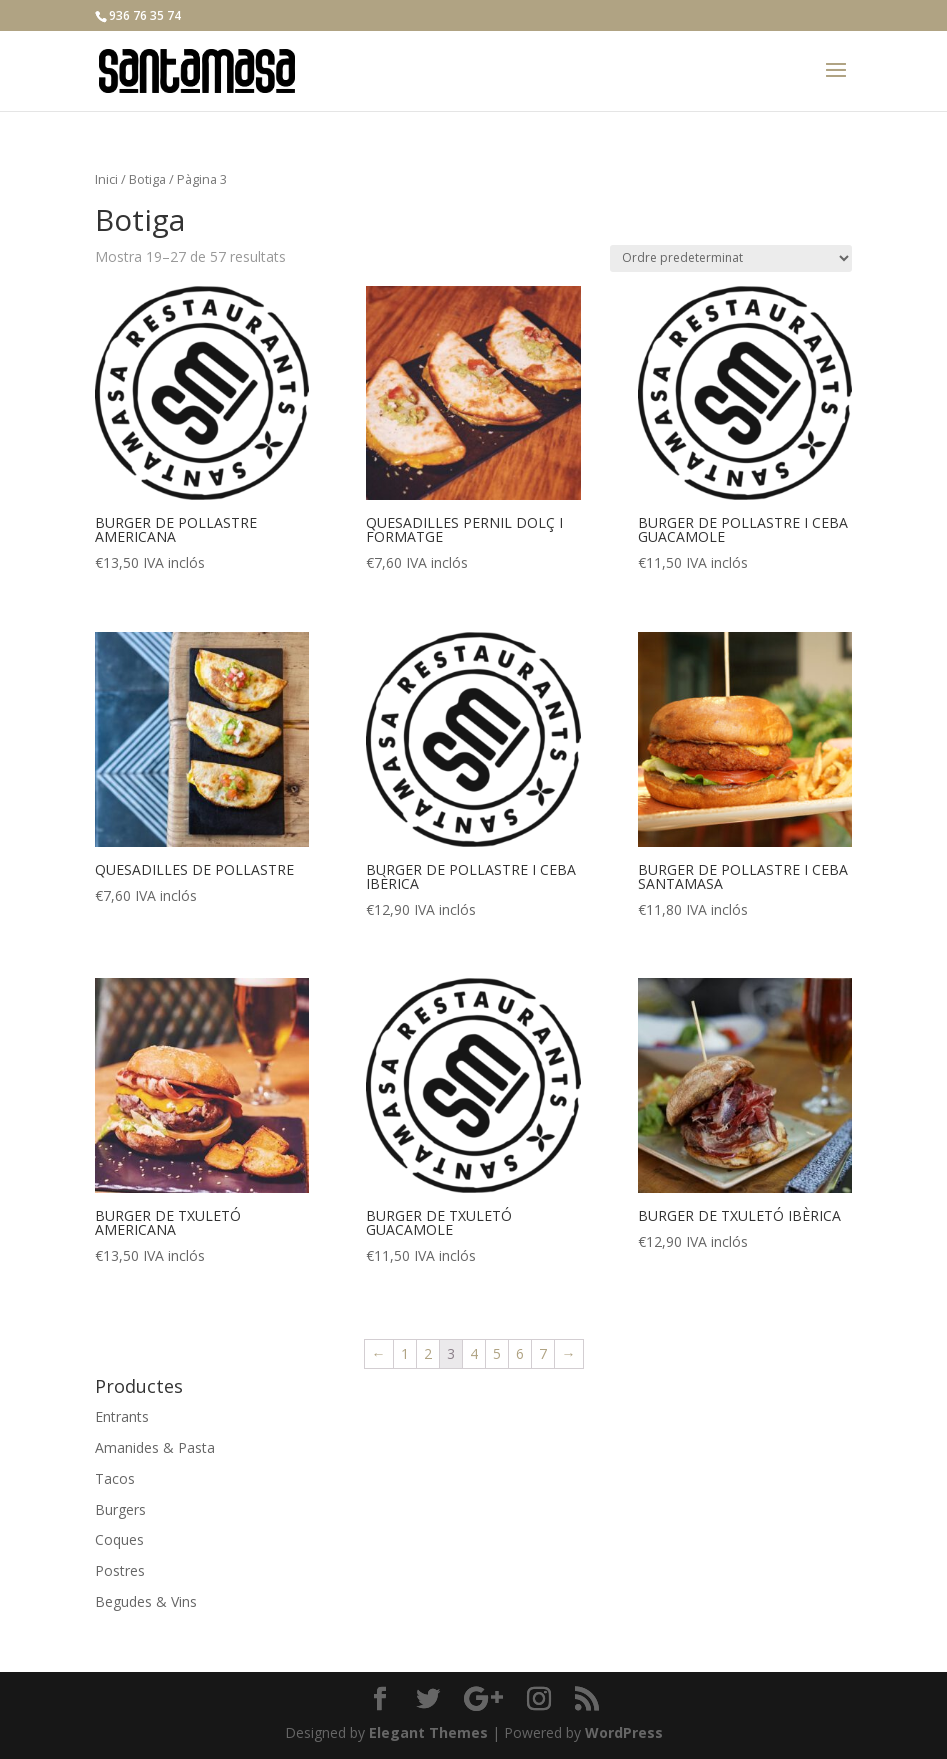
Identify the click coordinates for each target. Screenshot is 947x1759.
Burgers (120, 1509)
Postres (120, 1570)
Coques (119, 1539)
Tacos (115, 1478)
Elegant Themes (428, 1732)
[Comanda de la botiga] (731, 258)
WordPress (624, 1732)
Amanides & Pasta (155, 1447)
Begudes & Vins (146, 1601)
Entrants (122, 1416)
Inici (106, 179)
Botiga (147, 179)
